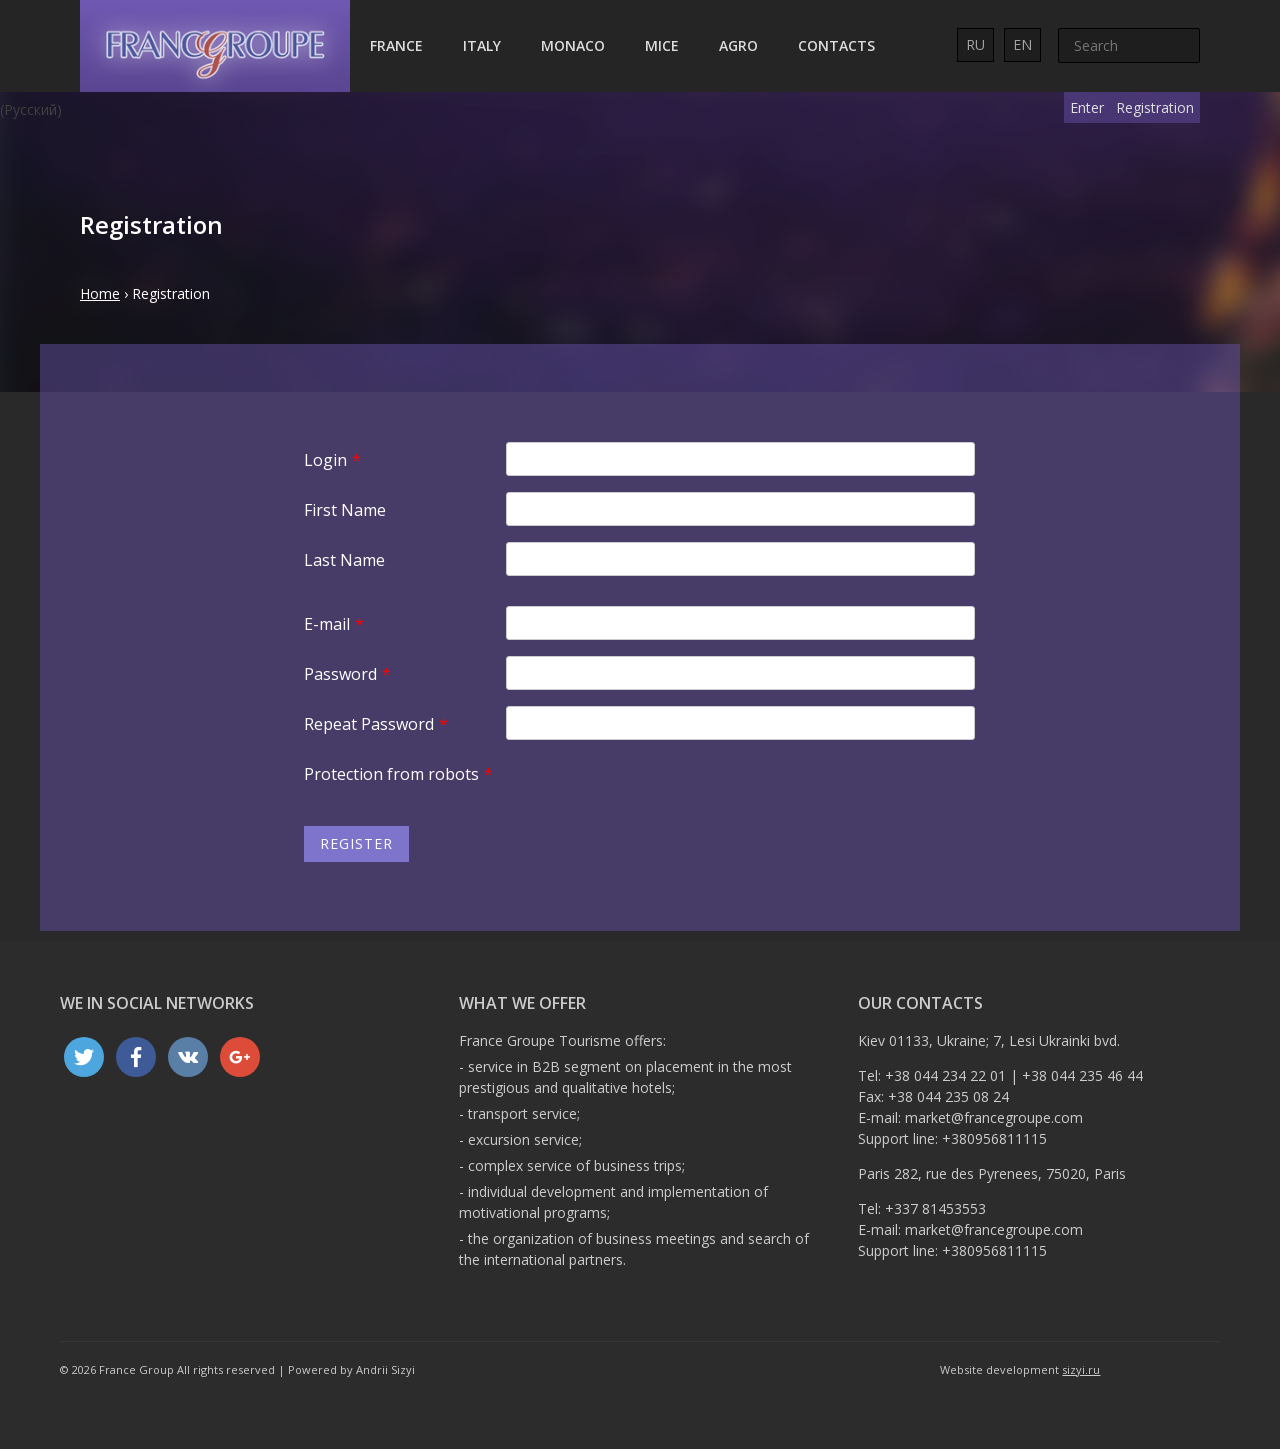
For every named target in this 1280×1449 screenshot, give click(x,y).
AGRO (738, 45)
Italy (482, 45)
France (396, 45)
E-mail (334, 624)
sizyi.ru (1081, 1369)
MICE (662, 45)
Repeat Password (376, 724)
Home (100, 293)
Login (332, 460)
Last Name (344, 560)
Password (347, 674)
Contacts (836, 45)
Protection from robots (398, 774)
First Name (345, 510)
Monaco (573, 45)
